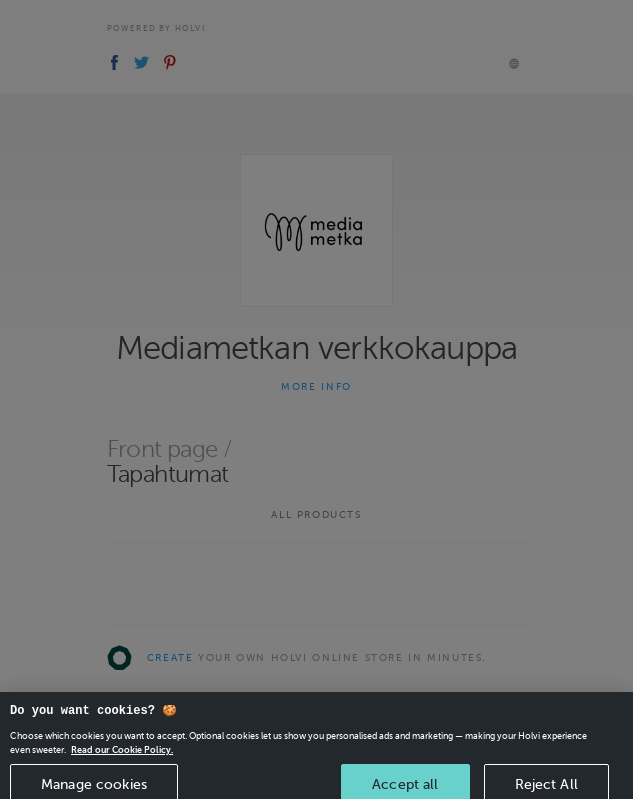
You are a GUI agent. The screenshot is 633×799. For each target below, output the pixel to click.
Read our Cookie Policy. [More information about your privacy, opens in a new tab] (122, 760)
